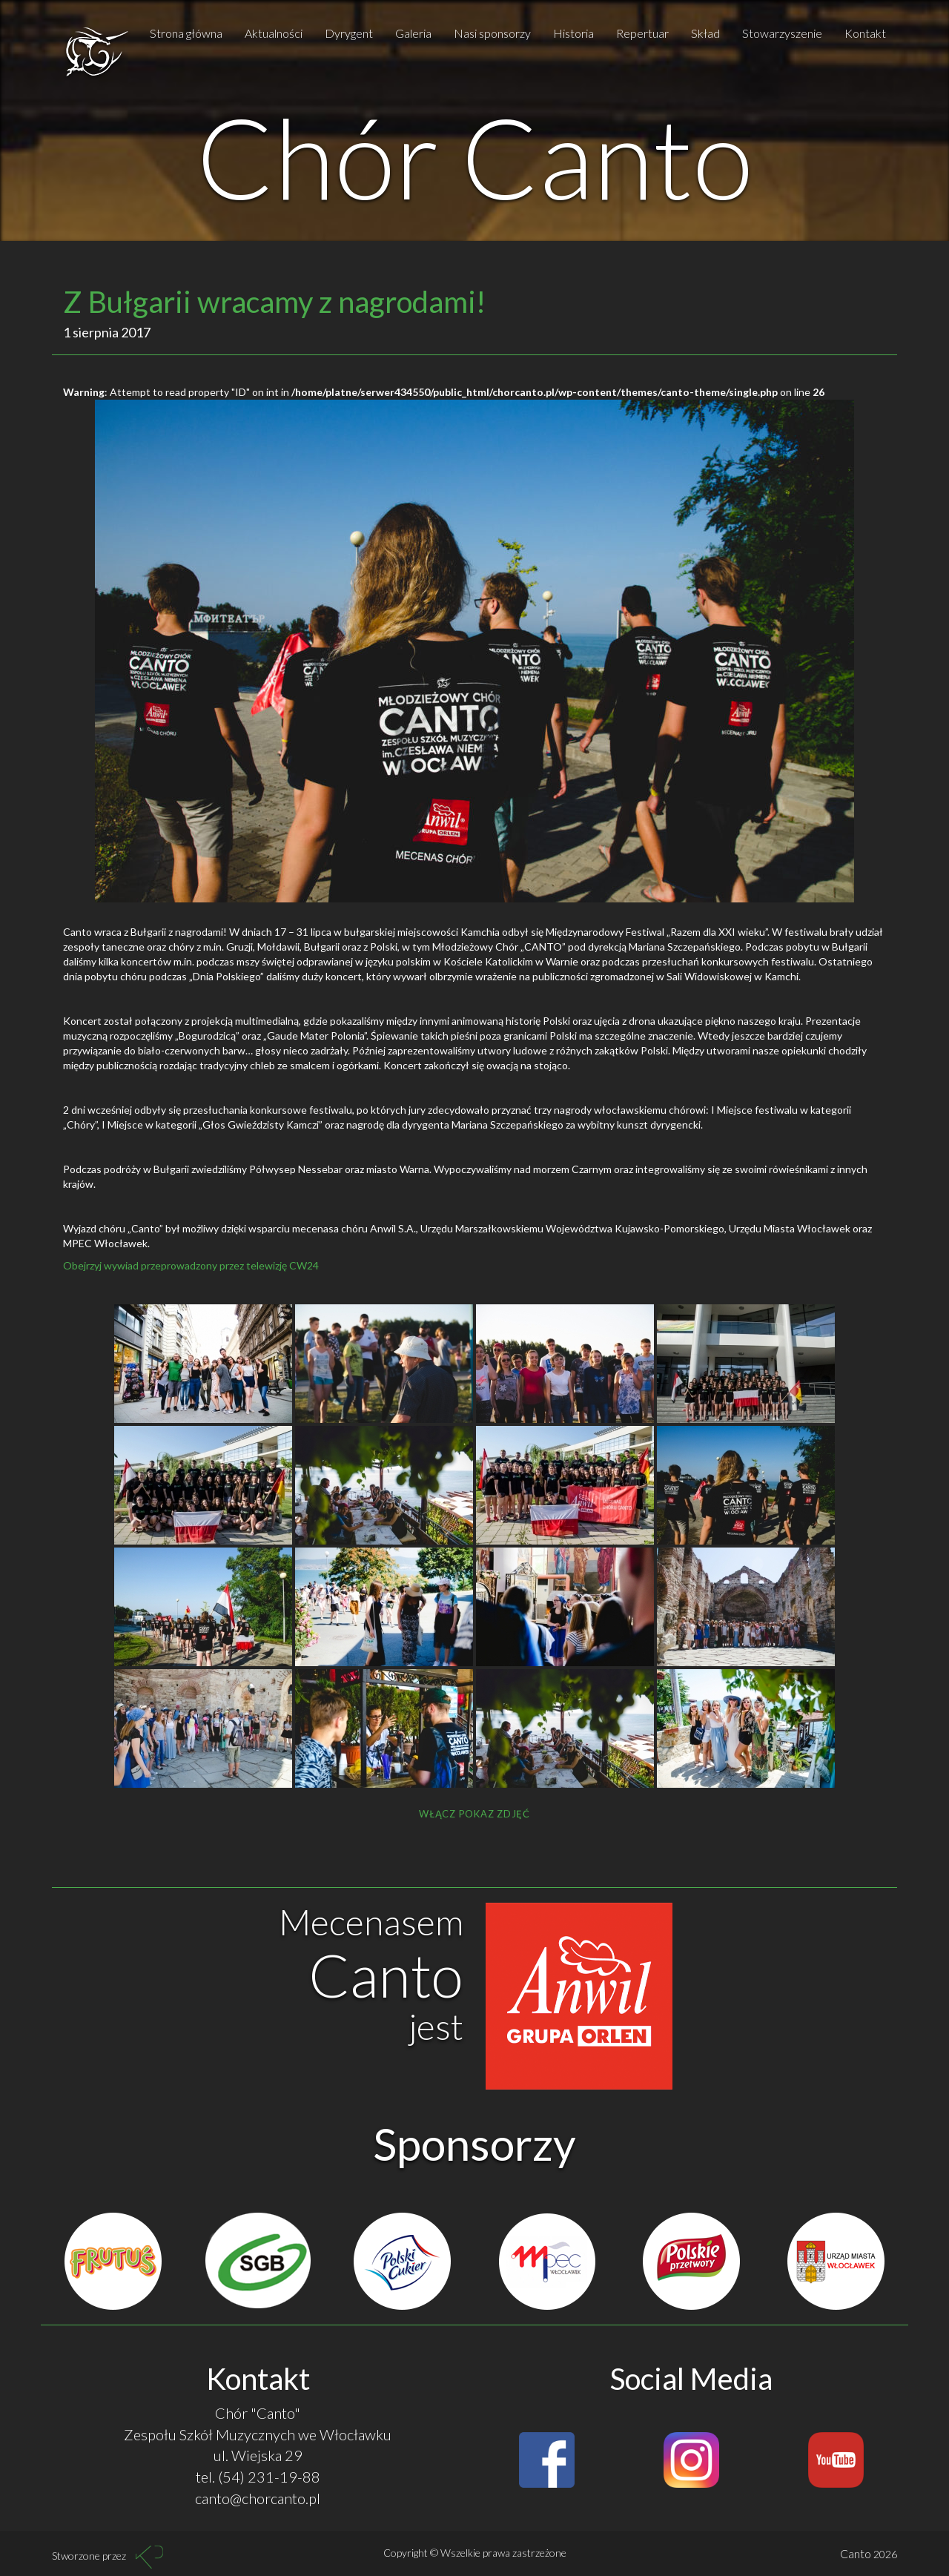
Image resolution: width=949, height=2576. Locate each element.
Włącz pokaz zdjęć (474, 1814)
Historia (573, 33)
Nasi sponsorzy (492, 33)
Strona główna (186, 33)
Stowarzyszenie (782, 33)
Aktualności (273, 33)
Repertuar (642, 33)
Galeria (413, 33)
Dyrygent (349, 33)
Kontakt (865, 33)
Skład (705, 33)
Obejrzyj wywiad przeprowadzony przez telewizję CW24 (191, 1265)
